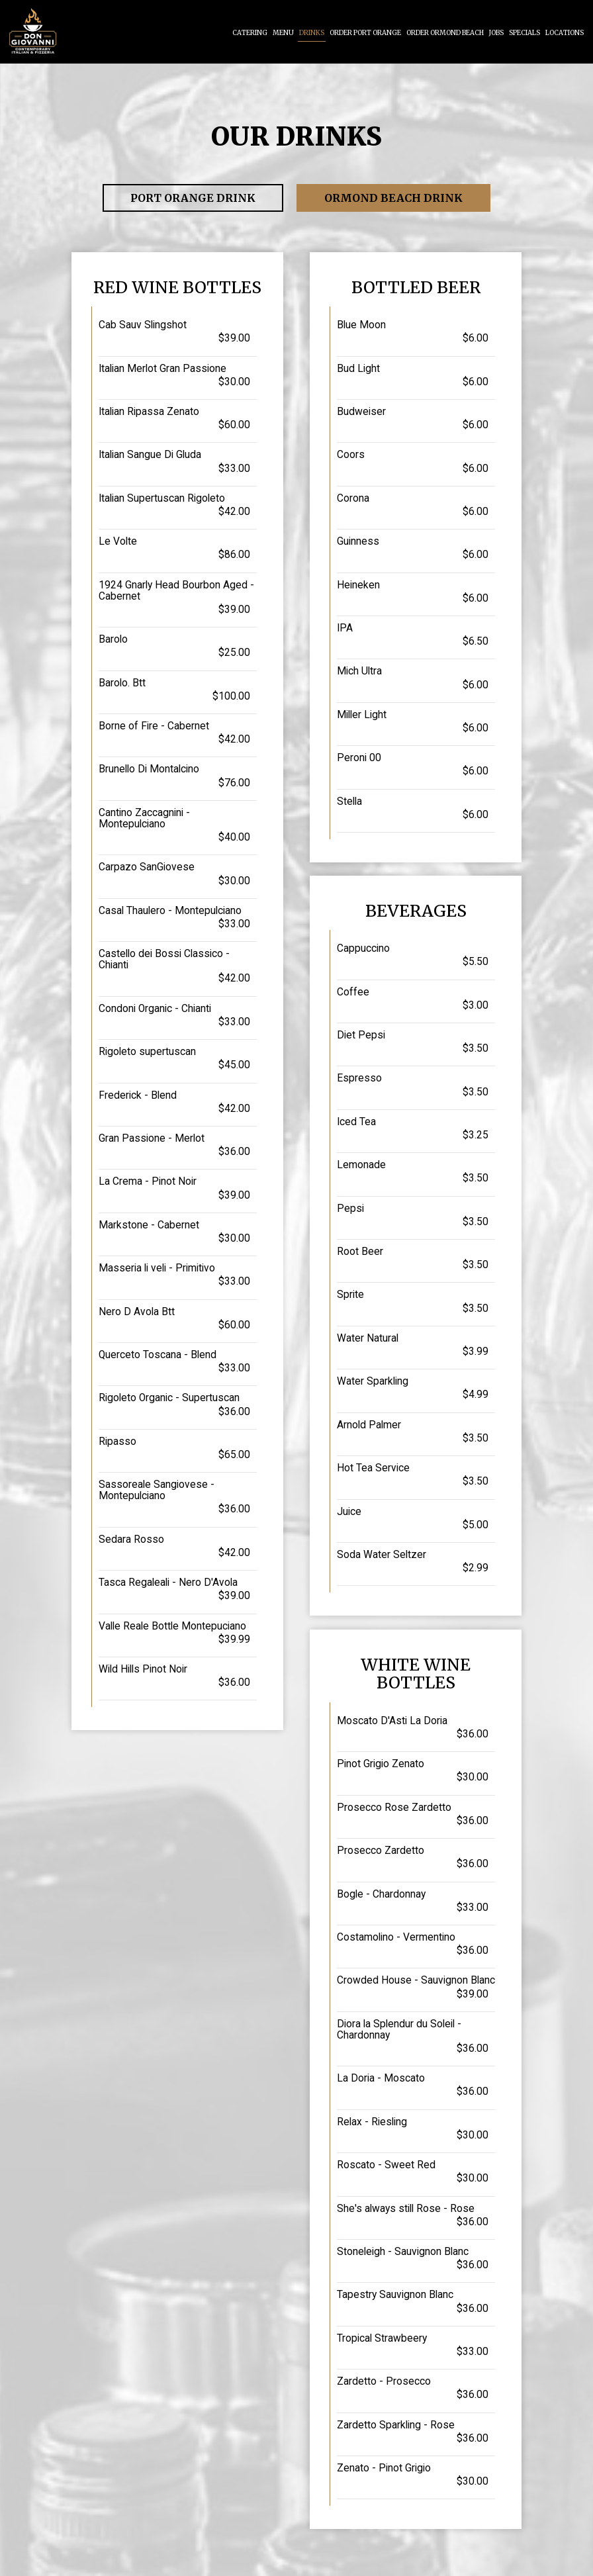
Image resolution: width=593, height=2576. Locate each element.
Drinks (311, 32)
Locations (564, 32)
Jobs (496, 32)
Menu (283, 32)
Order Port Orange (365, 32)
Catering (249, 32)
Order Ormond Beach (445, 32)
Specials (524, 32)
